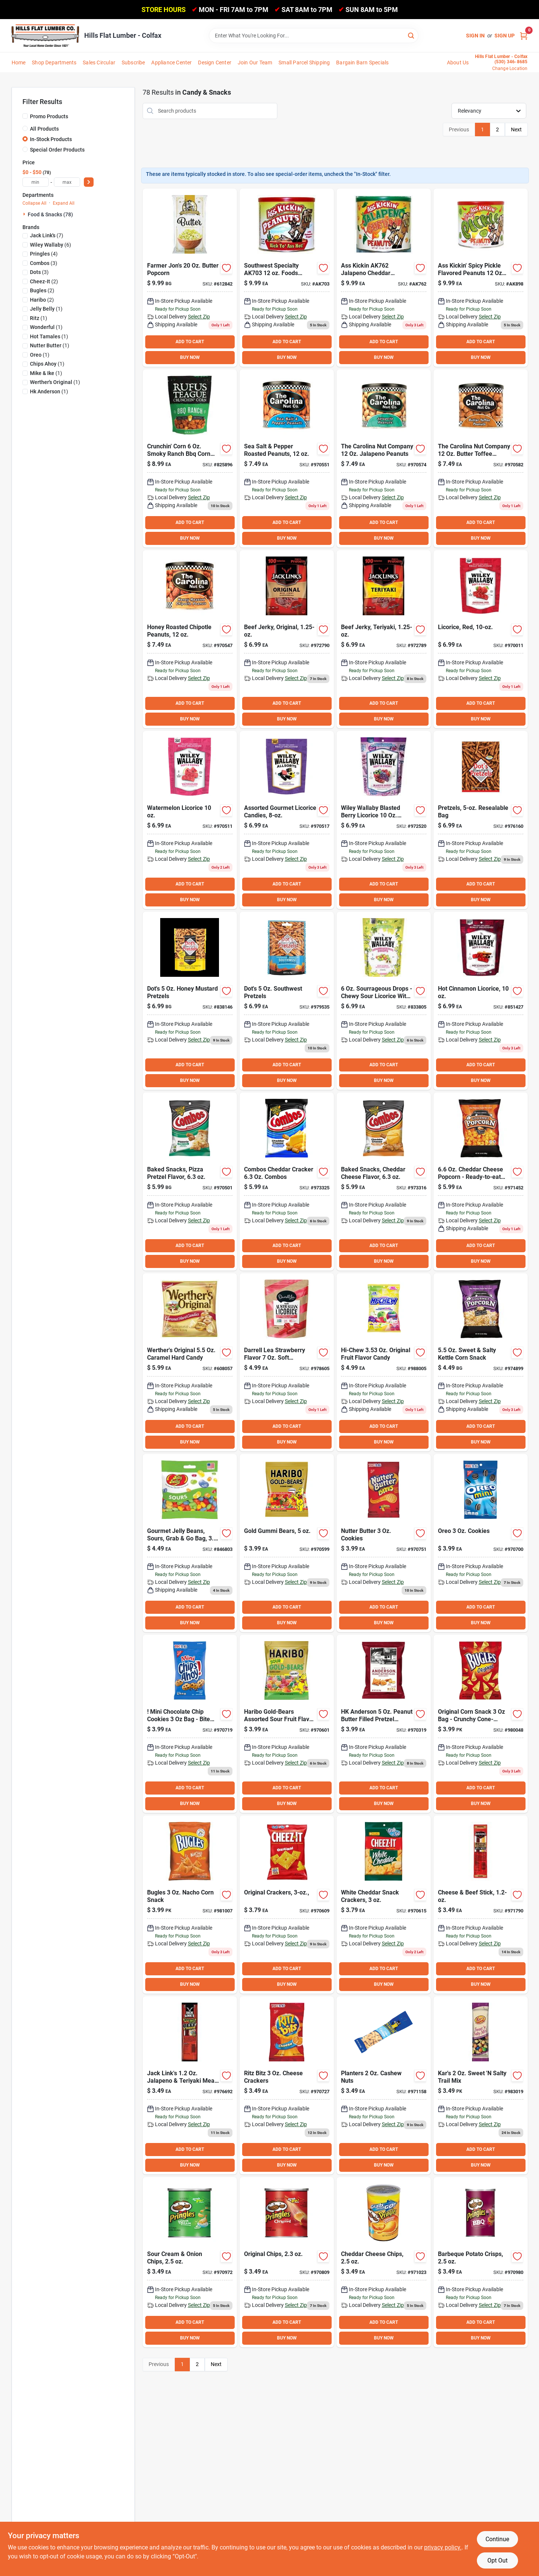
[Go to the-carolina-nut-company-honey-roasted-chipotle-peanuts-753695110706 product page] (190, 639)
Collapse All (34, 203)
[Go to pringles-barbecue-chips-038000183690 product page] (480, 2262)
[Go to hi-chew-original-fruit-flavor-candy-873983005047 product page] (384, 1362)
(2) (44, 281)
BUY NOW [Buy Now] (190, 357)
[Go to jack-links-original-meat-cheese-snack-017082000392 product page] (480, 1905)
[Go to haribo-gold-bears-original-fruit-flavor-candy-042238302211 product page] (287, 1543)
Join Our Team (255, 62)
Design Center (214, 62)
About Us (458, 62)
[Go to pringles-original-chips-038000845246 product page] (287, 2262)
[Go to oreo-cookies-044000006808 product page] (480, 1543)
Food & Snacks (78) (50, 214)
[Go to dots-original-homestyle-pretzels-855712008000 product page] (480, 820)
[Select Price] (89, 182)
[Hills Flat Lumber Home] (45, 35)
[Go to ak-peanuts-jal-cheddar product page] (384, 278)
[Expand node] (25, 214)
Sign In (475, 36)
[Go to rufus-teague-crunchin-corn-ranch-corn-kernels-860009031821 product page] (190, 458)
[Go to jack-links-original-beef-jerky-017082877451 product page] (287, 639)
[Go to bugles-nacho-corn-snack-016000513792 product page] (190, 1905)
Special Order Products (57, 150)
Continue (497, 2539)
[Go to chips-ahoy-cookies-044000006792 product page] (190, 1724)
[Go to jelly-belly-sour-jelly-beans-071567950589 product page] (190, 1543)
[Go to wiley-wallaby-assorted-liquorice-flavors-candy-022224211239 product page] (287, 820)
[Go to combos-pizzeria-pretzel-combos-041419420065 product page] (190, 1181)
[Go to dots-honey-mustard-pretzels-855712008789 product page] (190, 1001)
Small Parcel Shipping (304, 62)
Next (516, 129)
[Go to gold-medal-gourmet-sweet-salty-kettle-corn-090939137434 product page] (480, 1362)
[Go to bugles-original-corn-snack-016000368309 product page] (480, 1724)
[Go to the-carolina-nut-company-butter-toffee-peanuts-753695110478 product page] (480, 458)
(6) (50, 245)
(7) (46, 235)
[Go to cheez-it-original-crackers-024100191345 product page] (287, 1905)
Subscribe (133, 62)
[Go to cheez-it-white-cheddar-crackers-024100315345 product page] (384, 1905)
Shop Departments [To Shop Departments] (54, 62)
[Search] (411, 35)
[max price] (67, 182)
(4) (44, 254)
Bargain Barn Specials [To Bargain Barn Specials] (362, 62)
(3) (43, 263)
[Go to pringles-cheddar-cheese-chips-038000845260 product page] (384, 2262)
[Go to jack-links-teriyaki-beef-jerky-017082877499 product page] (384, 639)
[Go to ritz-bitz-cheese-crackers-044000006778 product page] (287, 2085)
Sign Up (504, 36)
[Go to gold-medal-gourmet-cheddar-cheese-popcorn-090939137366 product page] (480, 1181)
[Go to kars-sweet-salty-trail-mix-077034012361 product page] (480, 2085)
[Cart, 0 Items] (523, 36)
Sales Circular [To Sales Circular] (99, 62)
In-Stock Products (51, 139)
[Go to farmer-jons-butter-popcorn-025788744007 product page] (190, 278)
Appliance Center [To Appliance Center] (171, 62)
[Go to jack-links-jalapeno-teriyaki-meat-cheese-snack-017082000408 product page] (190, 2085)
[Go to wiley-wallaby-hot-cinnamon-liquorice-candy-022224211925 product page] (480, 1001)
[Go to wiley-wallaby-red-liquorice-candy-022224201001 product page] (480, 639)
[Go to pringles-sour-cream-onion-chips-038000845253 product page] (190, 2262)
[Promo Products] (25, 116)
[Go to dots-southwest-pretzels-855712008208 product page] (287, 1001)
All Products (44, 129)
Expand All (63, 203)
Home (19, 62)
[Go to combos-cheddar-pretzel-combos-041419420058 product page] (384, 1181)
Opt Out (497, 2560)
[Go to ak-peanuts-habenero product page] (287, 278)
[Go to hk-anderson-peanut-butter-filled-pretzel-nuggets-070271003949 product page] (384, 1724)
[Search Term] (313, 35)
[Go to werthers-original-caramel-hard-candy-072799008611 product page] (190, 1362)
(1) (46, 309)
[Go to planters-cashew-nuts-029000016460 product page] (384, 2085)
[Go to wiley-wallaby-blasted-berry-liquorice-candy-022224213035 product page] (384, 820)
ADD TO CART (190, 341)
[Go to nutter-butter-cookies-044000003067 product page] (384, 1543)
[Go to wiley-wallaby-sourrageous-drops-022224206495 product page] (384, 1001)
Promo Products (49, 116)
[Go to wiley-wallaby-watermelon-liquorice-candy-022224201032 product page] (190, 820)
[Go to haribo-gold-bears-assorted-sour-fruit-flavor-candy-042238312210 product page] (287, 1724)
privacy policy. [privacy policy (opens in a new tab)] (443, 2547)
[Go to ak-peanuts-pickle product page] (480, 278)
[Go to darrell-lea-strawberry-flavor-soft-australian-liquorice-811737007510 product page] (287, 1362)
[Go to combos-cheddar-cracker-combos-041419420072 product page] (287, 1181)
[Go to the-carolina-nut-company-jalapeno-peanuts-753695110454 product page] (384, 458)
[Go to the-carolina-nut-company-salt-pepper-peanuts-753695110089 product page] (287, 458)
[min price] (35, 182)
